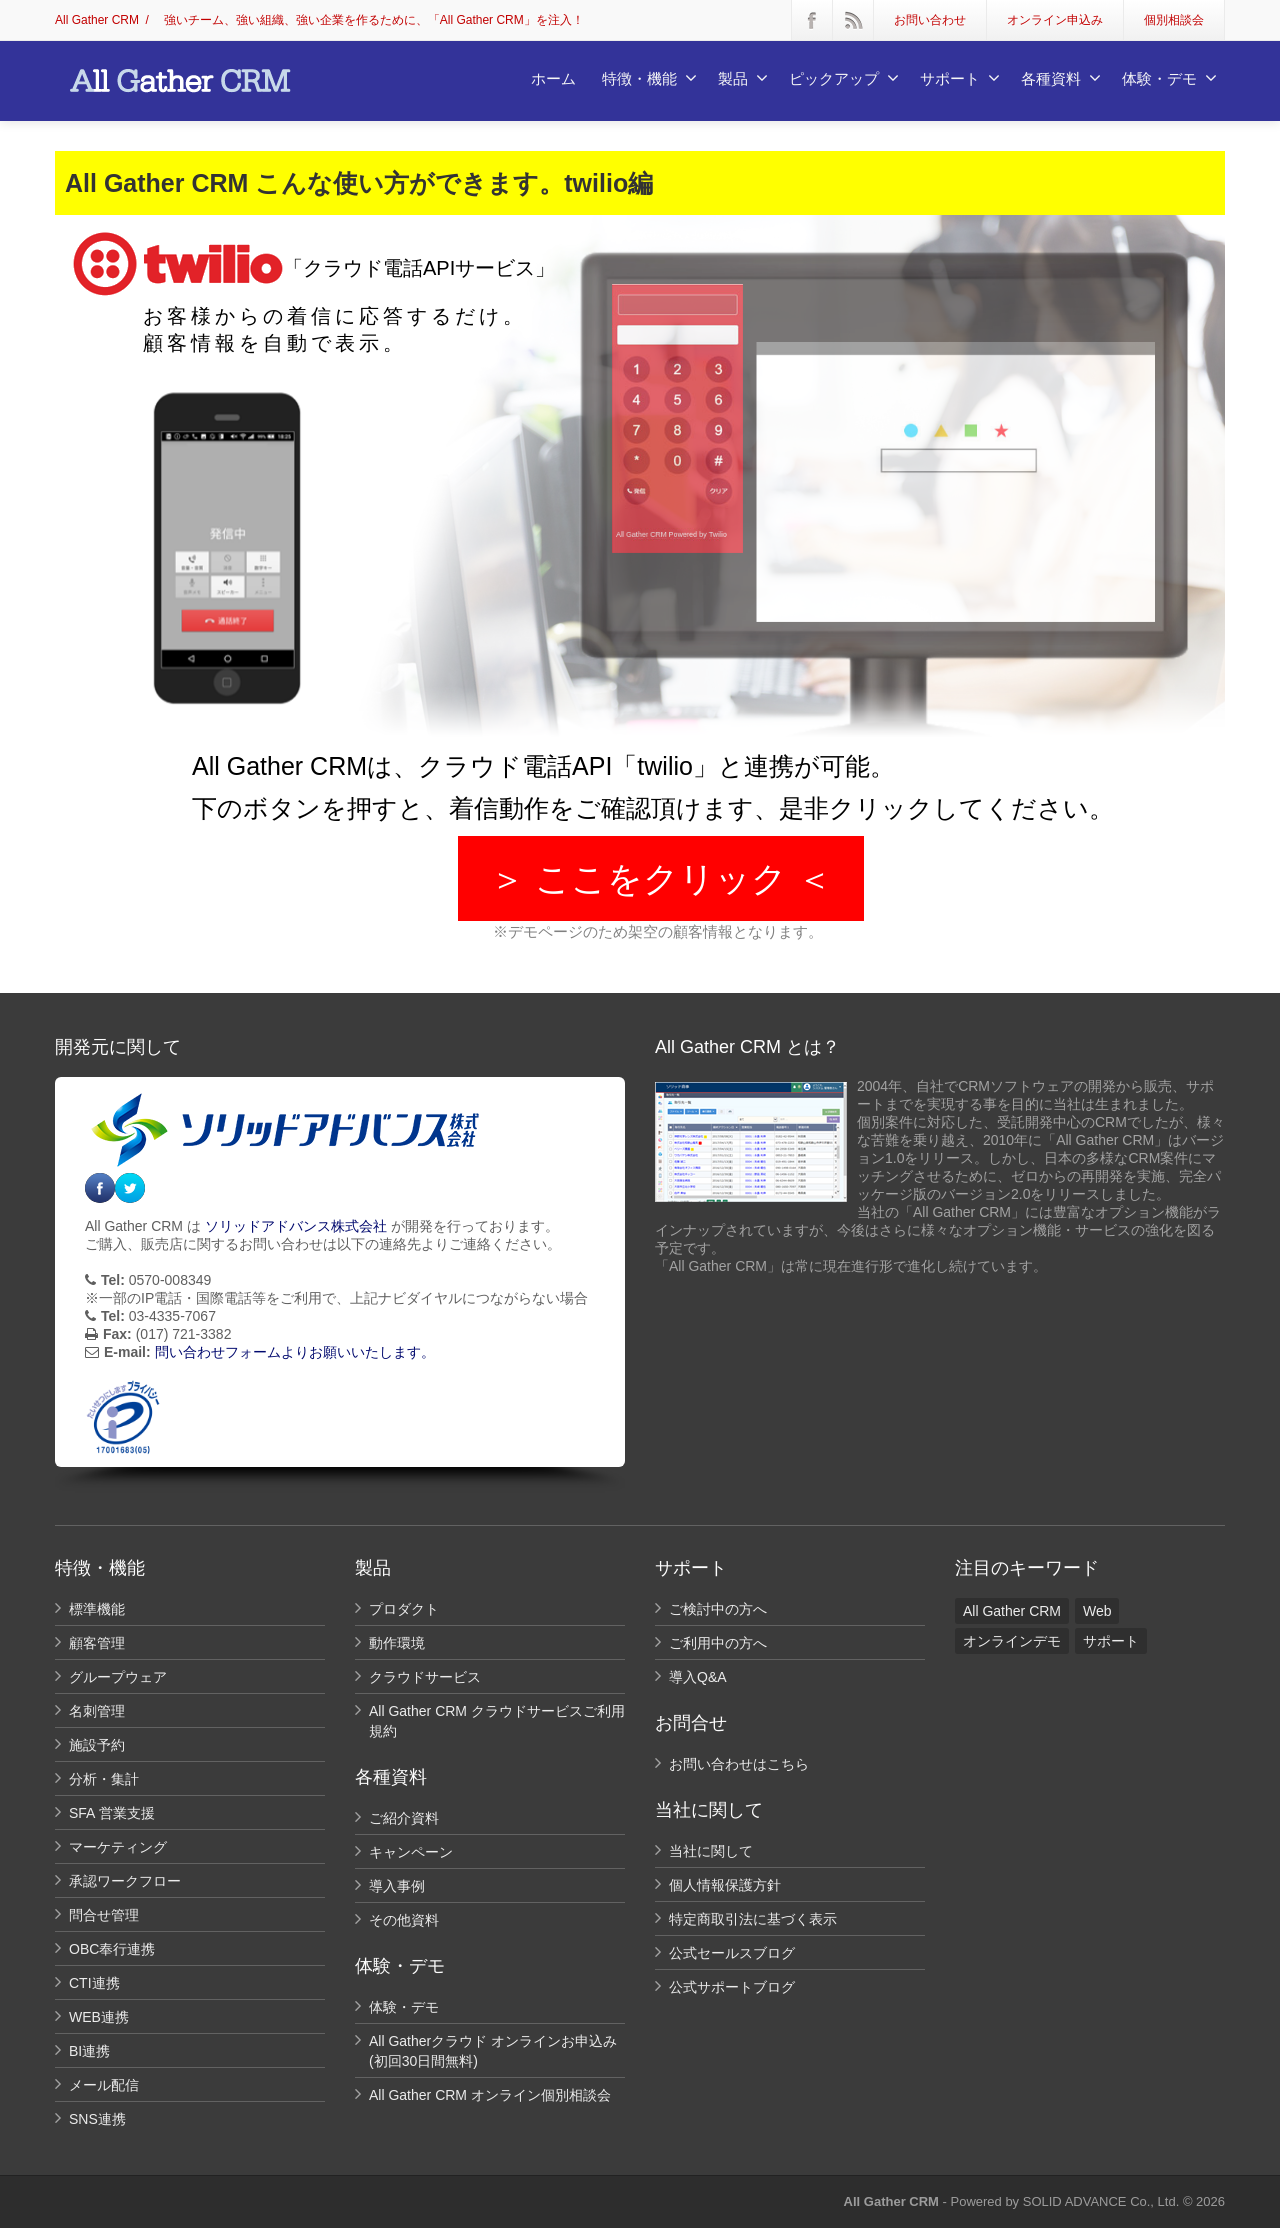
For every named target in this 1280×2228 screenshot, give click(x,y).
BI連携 (89, 2051)
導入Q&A (698, 1677)
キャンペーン (411, 1852)
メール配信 (104, 2085)
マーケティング (118, 1847)
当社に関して (711, 1851)
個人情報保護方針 (725, 1885)
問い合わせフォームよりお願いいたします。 (295, 1352)
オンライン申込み (1055, 20)
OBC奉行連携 (112, 1949)
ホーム (553, 78)
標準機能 (97, 1609)
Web (1097, 1611)
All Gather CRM (97, 20)
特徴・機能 (649, 78)
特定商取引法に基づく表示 (753, 1919)
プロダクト (404, 1609)
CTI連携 (94, 1983)
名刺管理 (97, 1711)
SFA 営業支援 (112, 1813)
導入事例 (397, 1886)
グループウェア (118, 1677)
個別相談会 (1174, 20)
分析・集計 (104, 1779)
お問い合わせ (930, 20)
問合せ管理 (104, 1915)
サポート (960, 78)
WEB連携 (99, 2017)
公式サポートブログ (732, 1987)
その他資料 (404, 1920)
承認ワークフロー (125, 1881)
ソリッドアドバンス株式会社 (296, 1226)
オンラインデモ (1012, 1641)
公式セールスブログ (732, 1953)
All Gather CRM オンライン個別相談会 (490, 2095)
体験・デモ (1169, 78)
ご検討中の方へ (718, 1609)
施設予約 (97, 1745)
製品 (743, 78)
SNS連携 (97, 2119)
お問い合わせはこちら (739, 1764)
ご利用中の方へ (718, 1643)
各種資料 (1061, 78)
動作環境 (397, 1643)
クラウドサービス (425, 1677)
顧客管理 (97, 1643)
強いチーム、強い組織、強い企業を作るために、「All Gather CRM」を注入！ (374, 20)
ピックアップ (844, 78)
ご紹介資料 (404, 1818)
